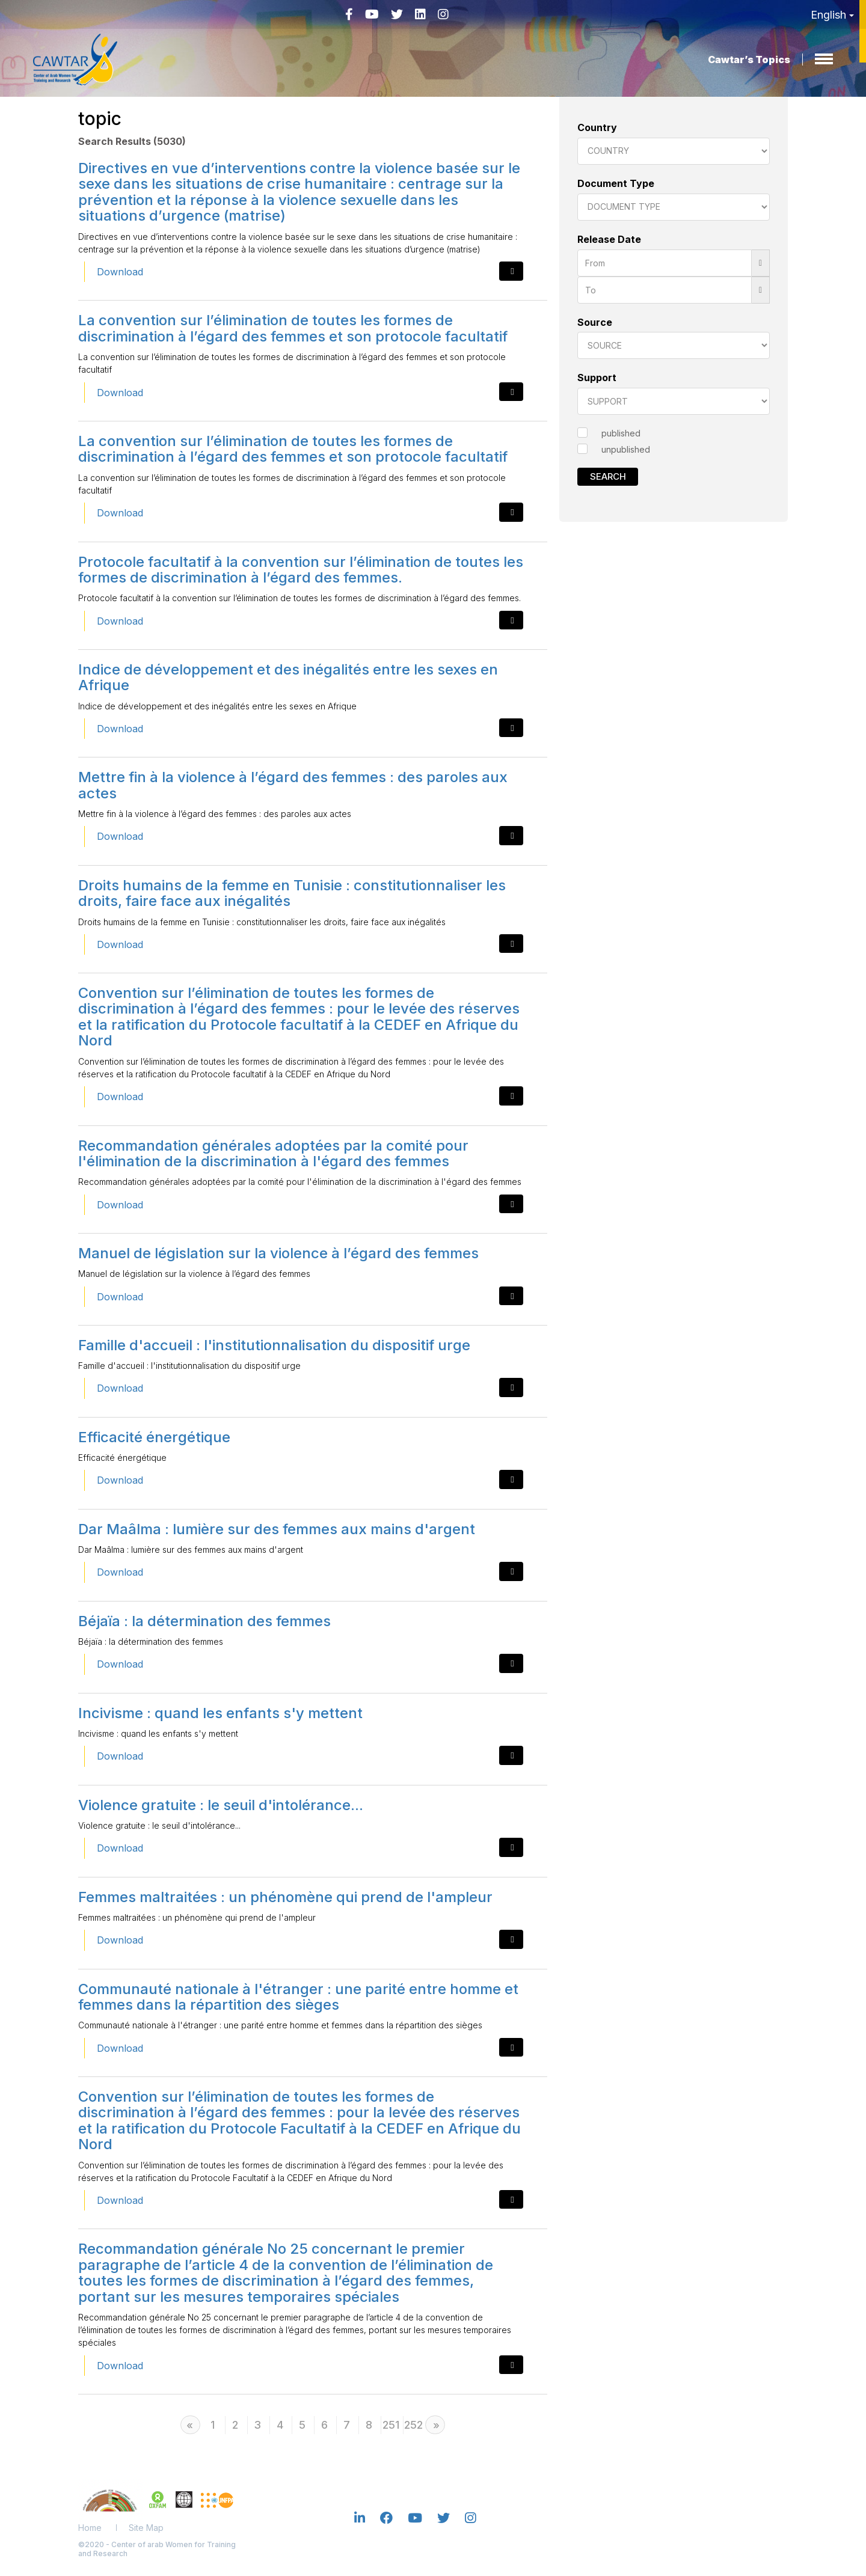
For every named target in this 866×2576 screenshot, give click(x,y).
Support (596, 378)
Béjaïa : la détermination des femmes (204, 1621)
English (832, 14)
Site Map (146, 2527)
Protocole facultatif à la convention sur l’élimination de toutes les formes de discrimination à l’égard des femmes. (300, 569)
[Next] (435, 2424)
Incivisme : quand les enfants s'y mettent (220, 1713)
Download (120, 272)
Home (90, 2527)
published (620, 433)
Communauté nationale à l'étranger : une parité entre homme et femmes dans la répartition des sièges (298, 1996)
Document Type (615, 183)
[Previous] (190, 2424)
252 (413, 2424)
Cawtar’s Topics (749, 60)
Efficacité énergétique (154, 1437)
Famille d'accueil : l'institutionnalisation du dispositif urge (274, 1345)
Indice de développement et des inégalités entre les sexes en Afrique (288, 677)
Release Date (609, 239)
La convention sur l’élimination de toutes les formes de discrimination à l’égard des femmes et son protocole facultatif (293, 327)
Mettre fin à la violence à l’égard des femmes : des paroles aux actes (293, 784)
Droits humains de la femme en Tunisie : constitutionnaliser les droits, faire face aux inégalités (292, 893)
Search (608, 476)
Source (594, 322)
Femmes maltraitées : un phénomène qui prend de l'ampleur (285, 1897)
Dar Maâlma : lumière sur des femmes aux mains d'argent (276, 1529)
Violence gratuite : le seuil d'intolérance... (220, 1805)
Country (597, 127)
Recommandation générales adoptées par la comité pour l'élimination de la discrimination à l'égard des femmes (273, 1153)
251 (390, 2424)
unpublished (625, 449)
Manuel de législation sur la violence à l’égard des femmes (278, 1253)
